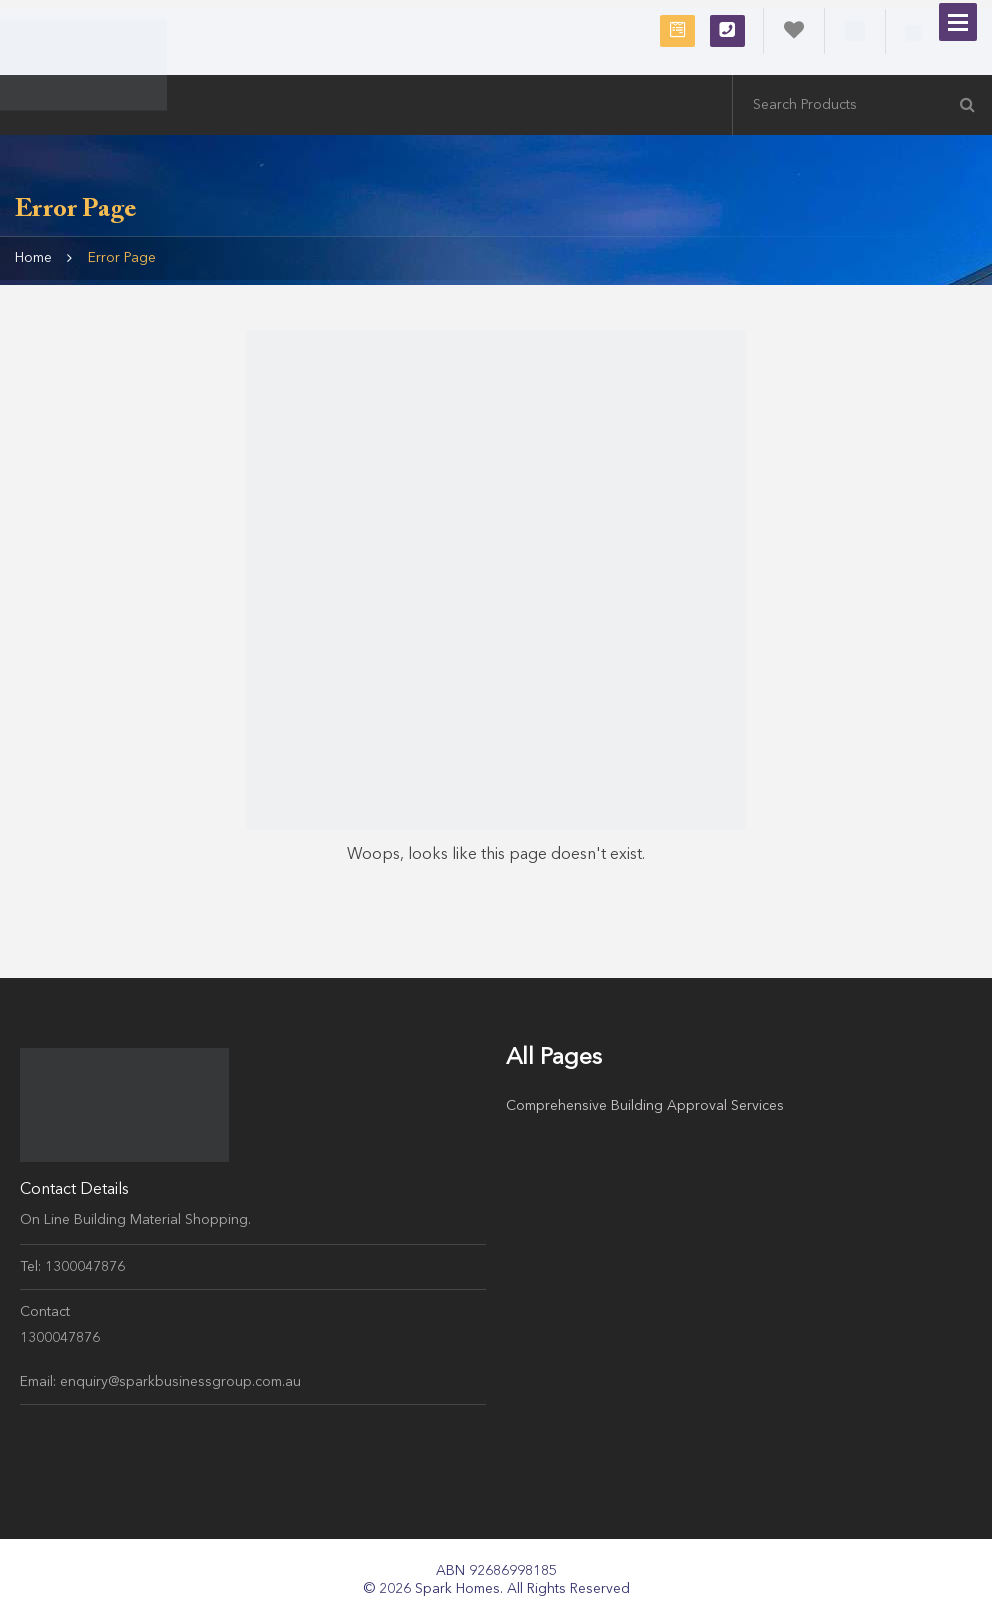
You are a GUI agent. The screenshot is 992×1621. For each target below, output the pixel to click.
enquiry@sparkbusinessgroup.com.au (180, 1382)
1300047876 (727, 30)
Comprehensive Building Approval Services (645, 1106)
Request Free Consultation (677, 30)
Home (33, 258)
